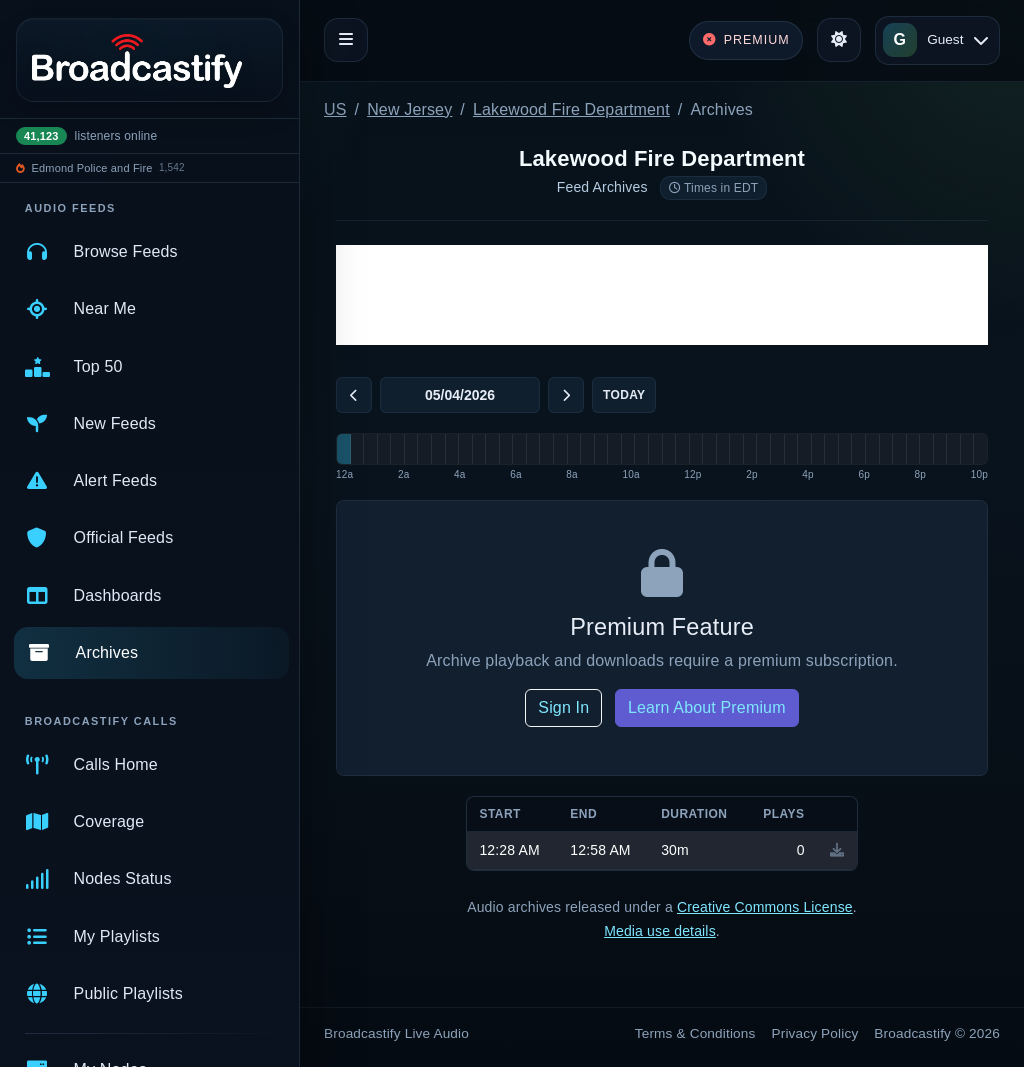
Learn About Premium (707, 707)
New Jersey (409, 109)
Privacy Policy (815, 1033)
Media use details (660, 931)
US (335, 109)
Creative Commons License (765, 907)
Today (624, 395)
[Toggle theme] (839, 40)
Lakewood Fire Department (571, 109)
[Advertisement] (662, 295)
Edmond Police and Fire (92, 168)
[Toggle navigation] (346, 40)
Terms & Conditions (695, 1033)
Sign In (563, 707)
